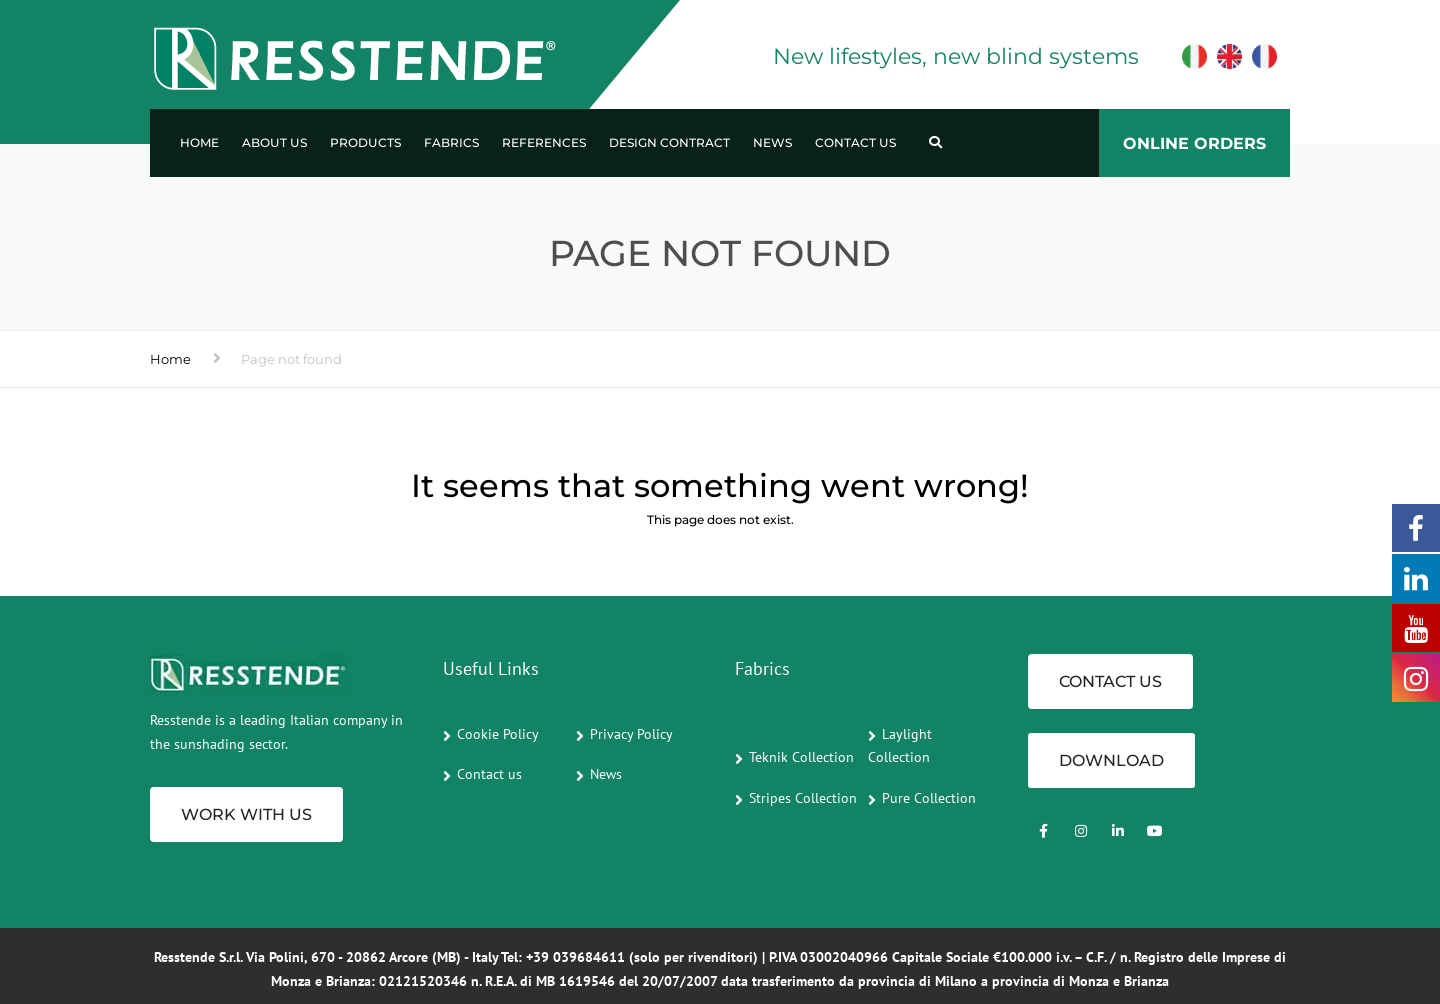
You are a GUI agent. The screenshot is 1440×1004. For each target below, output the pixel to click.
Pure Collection (929, 798)
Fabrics (451, 142)
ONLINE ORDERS (1194, 143)
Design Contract (669, 142)
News (772, 142)
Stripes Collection (803, 798)
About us (274, 142)
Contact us (855, 142)
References (544, 142)
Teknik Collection (801, 757)
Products (365, 142)
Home (199, 142)
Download (1111, 760)
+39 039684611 (575, 957)
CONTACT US (1110, 681)
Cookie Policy (498, 734)
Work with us (246, 814)
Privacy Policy (631, 734)
